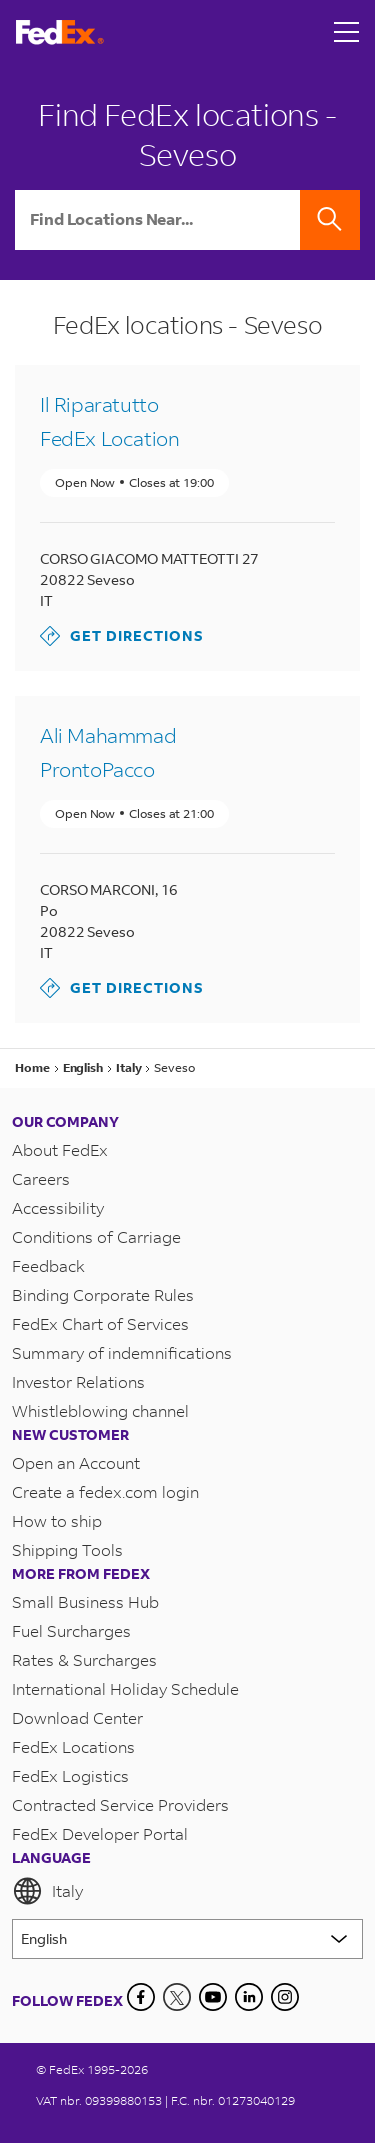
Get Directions (122, 636)
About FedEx (60, 1149)
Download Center (77, 1717)
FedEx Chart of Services (100, 1323)
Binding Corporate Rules (103, 1294)
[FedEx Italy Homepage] (60, 32)
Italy (47, 1891)
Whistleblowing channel (100, 1410)
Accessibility (58, 1207)
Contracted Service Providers (120, 1804)
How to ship (57, 1520)
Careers (41, 1178)
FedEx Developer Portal (100, 1833)
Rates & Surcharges (84, 1659)
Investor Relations (78, 1381)
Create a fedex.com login (105, 1491)
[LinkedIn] (249, 1997)
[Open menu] (347, 32)
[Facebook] (141, 1997)
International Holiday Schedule (125, 1688)
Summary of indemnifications (122, 1352)
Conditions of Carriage (96, 1236)
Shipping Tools (67, 1549)
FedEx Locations (73, 1746)
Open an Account (76, 1462)
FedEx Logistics (70, 1775)
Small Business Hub (85, 1601)
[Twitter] (177, 1997)
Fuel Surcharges (71, 1630)
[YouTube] (213, 1997)
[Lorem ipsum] (187, 1939)
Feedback (48, 1265)
